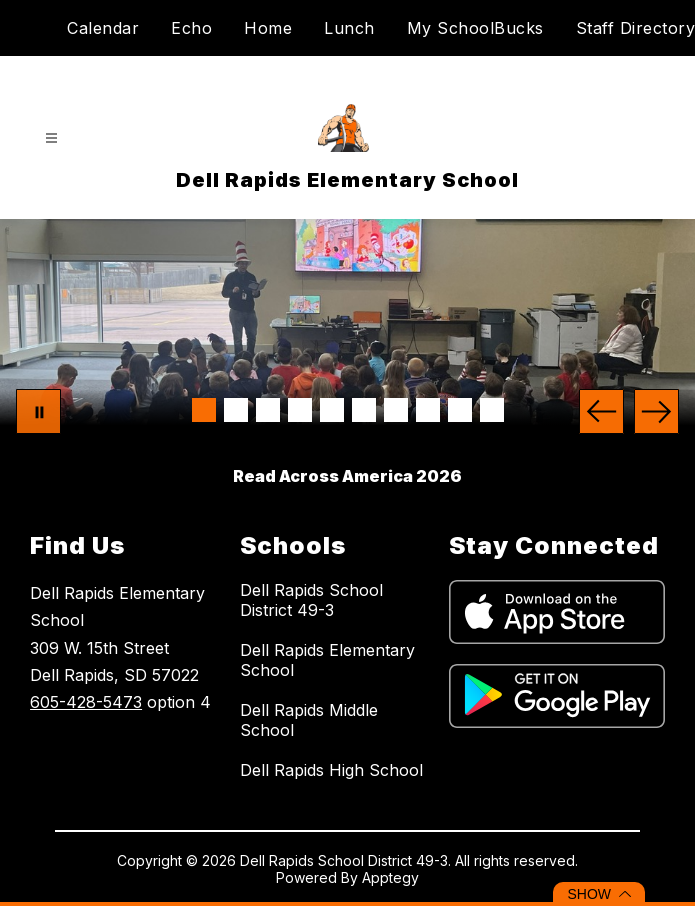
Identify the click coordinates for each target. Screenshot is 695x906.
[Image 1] (204, 410)
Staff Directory (636, 28)
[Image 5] (332, 410)
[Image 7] (396, 410)
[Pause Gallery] (38, 411)
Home (268, 28)
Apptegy (390, 877)
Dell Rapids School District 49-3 (311, 600)
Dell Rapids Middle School (309, 720)
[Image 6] (364, 410)
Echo (191, 28)
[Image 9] (460, 410)
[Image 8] (428, 410)
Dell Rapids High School (331, 770)
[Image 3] (268, 410)
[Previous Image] (601, 411)
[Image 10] (492, 410)
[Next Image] (656, 411)
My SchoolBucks (475, 28)
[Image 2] (236, 410)
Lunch (349, 28)
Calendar (103, 28)
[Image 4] (300, 410)
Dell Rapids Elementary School (327, 660)
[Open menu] (51, 138)
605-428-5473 (86, 702)
